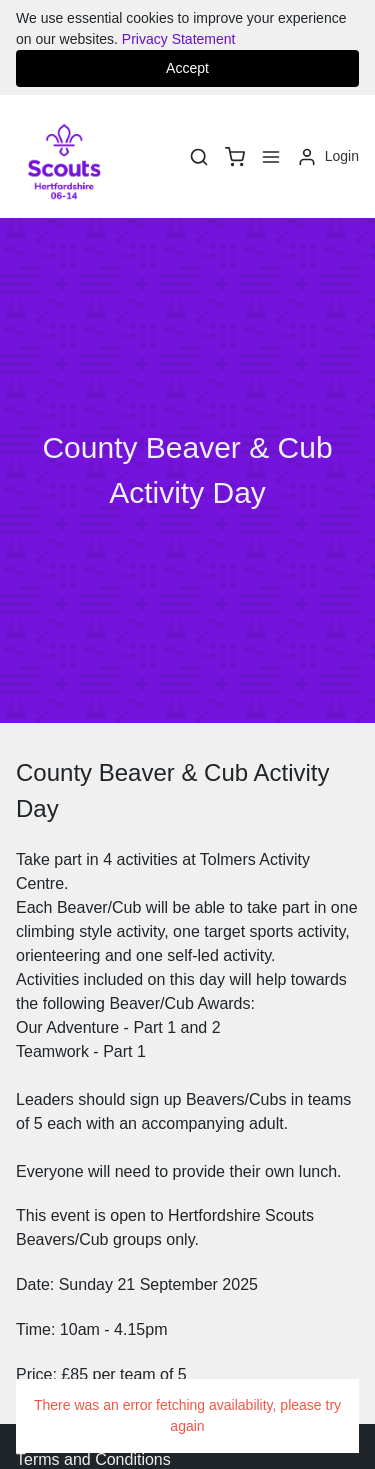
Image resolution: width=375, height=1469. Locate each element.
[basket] (235, 157)
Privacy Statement (179, 39)
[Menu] (271, 157)
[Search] (199, 157)
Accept (187, 68)
